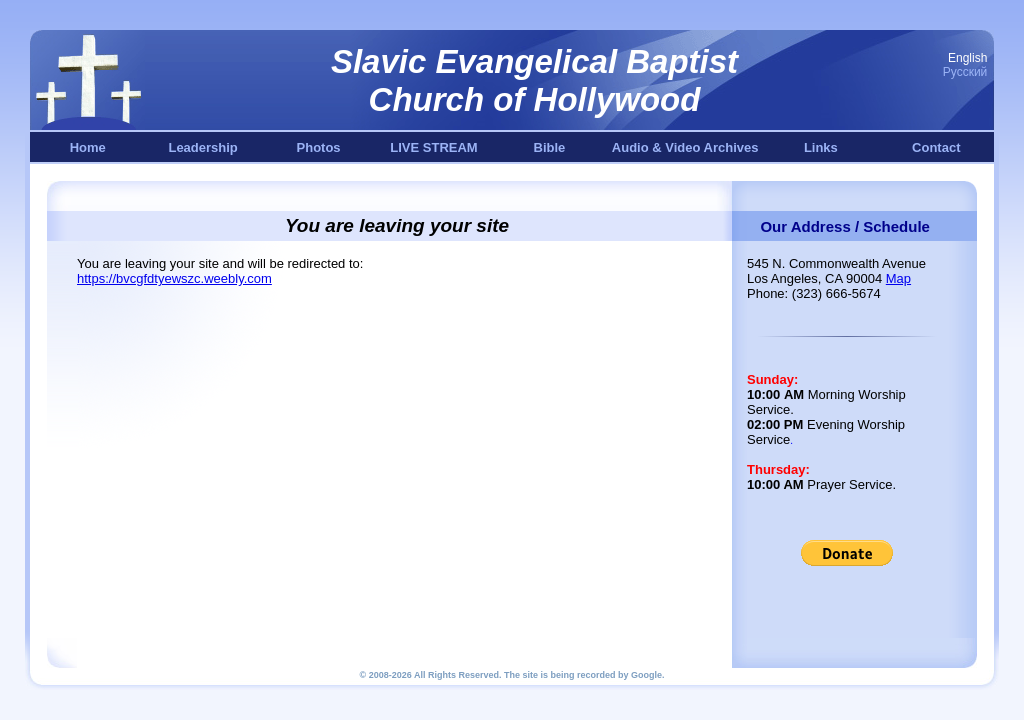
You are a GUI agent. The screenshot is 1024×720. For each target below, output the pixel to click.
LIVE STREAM (433, 147)
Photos (319, 147)
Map (898, 278)
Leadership (202, 147)
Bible (550, 147)
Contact (936, 147)
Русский (965, 72)
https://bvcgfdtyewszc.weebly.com (174, 278)
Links (821, 147)
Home (88, 147)
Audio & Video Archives (685, 147)
